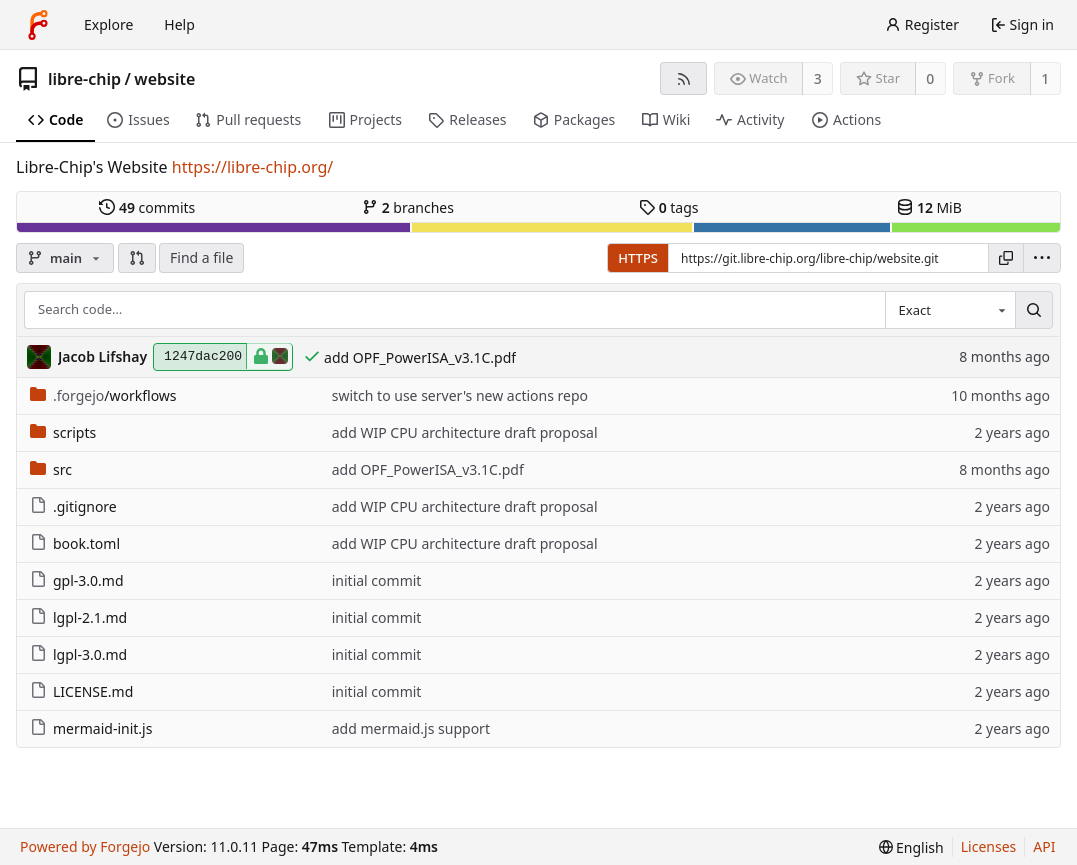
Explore (108, 24)
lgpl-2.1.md (78, 617)
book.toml (75, 543)
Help (179, 24)
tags (668, 207)
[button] (137, 258)
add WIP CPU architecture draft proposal (465, 432)
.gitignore (73, 506)
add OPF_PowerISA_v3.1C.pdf (420, 357)
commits (147, 207)
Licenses (989, 846)
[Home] (38, 25)
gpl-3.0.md (77, 580)
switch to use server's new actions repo (460, 395)
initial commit (377, 580)
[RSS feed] (683, 78)
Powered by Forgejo (85, 846)
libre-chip (84, 79)
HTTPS (638, 258)
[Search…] (1034, 310)
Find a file (201, 257)
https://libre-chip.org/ (252, 167)
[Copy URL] (1006, 258)
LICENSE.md (81, 691)
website (164, 79)
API (1044, 846)
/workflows (103, 395)
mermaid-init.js (91, 728)
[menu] (1042, 258)
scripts (63, 432)
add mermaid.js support (411, 728)
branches (408, 207)
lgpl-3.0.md (78, 654)
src (51, 469)
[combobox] (950, 310)
